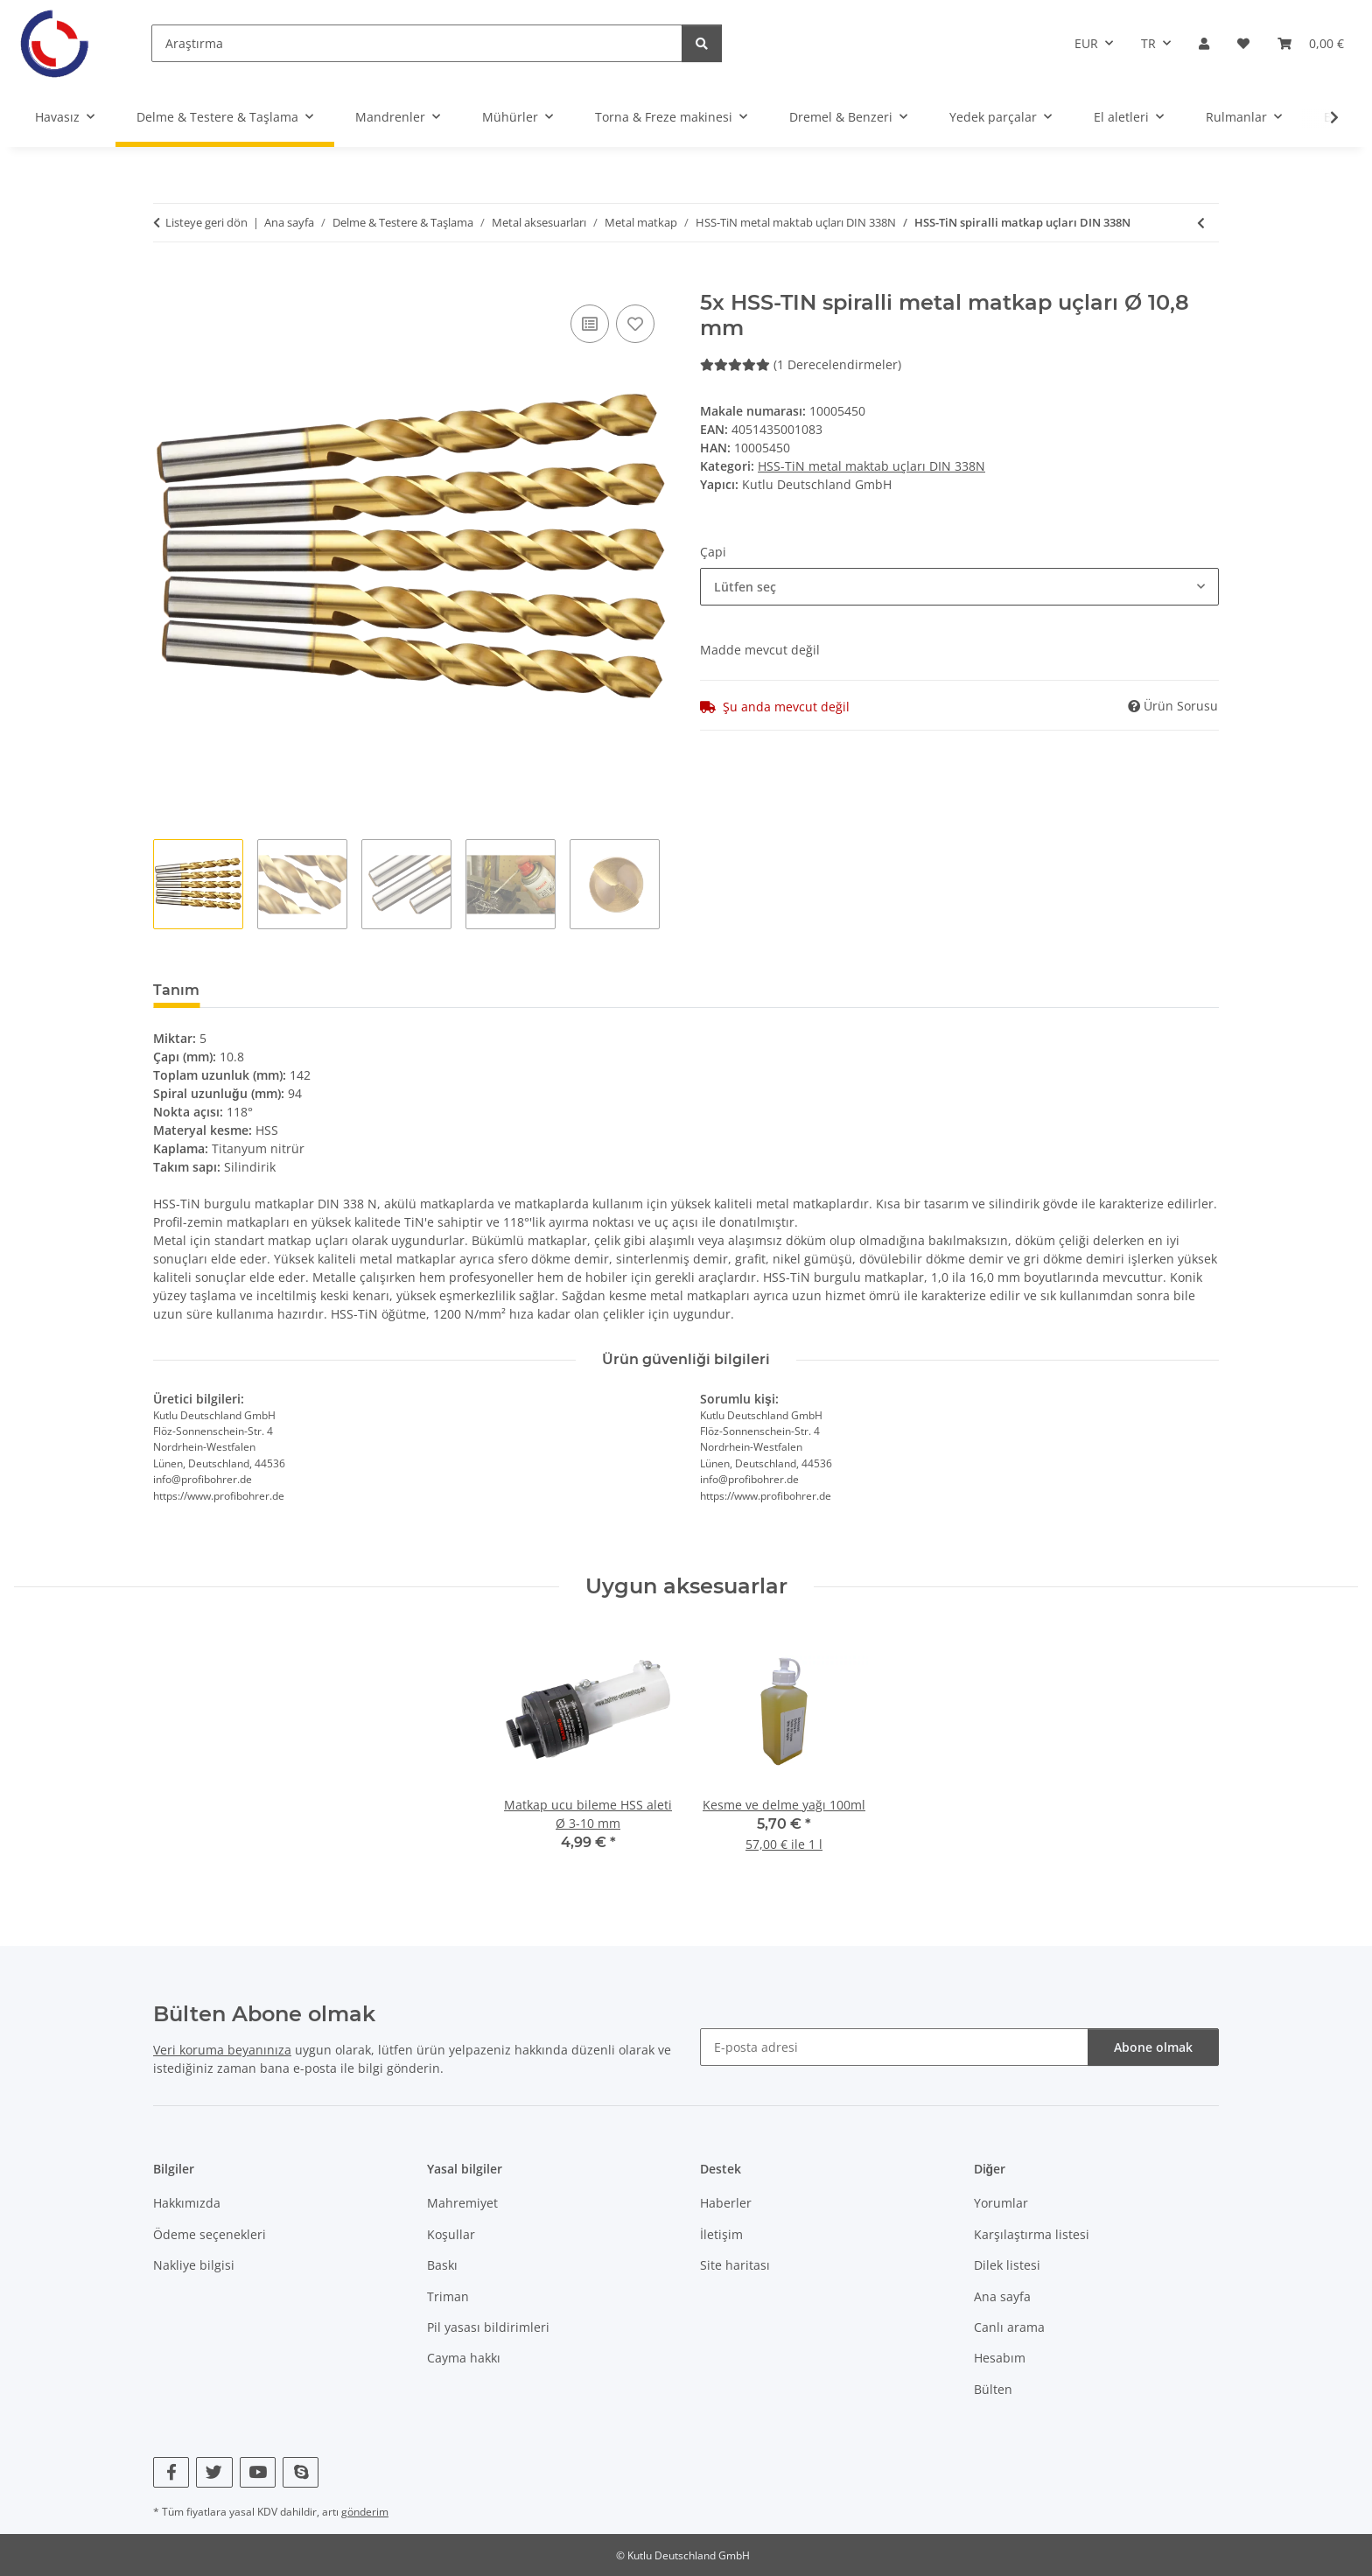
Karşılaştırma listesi (1031, 2234)
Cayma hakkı (463, 2357)
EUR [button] (1086, 43)
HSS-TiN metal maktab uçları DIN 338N (871, 466)
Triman (448, 2296)
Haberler (726, 2202)
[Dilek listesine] (635, 323)
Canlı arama (1009, 2327)
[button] (1204, 43)
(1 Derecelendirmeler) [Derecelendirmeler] (800, 364)
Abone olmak (1153, 2047)
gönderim (364, 2511)
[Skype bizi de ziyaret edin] (300, 2472)
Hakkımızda (186, 2202)
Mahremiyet (462, 2202)
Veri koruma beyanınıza (222, 2049)
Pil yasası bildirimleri (488, 2327)
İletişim (721, 2234)
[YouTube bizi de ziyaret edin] (258, 2472)
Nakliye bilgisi (193, 2265)
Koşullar (451, 2234)
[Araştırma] (416, 43)
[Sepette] (167, 280)
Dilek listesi (1007, 2265)
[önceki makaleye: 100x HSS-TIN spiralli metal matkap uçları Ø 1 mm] (1201, 223)
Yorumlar (1001, 2202)
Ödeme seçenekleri (209, 2234)
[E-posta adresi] (894, 2047)
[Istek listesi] (1243, 43)
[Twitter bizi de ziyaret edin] (214, 2472)
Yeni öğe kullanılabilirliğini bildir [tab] (511, 990)
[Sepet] (1311, 43)
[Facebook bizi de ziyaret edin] (171, 2472)
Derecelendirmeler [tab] (296, 990)
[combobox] (959, 587)
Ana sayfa (1002, 2296)
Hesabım (1000, 2357)
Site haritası (735, 2265)
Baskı (442, 2265)
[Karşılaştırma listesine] (589, 323)
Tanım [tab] (176, 990)
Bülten (993, 2389)
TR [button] (1148, 43)
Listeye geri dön (206, 222)
